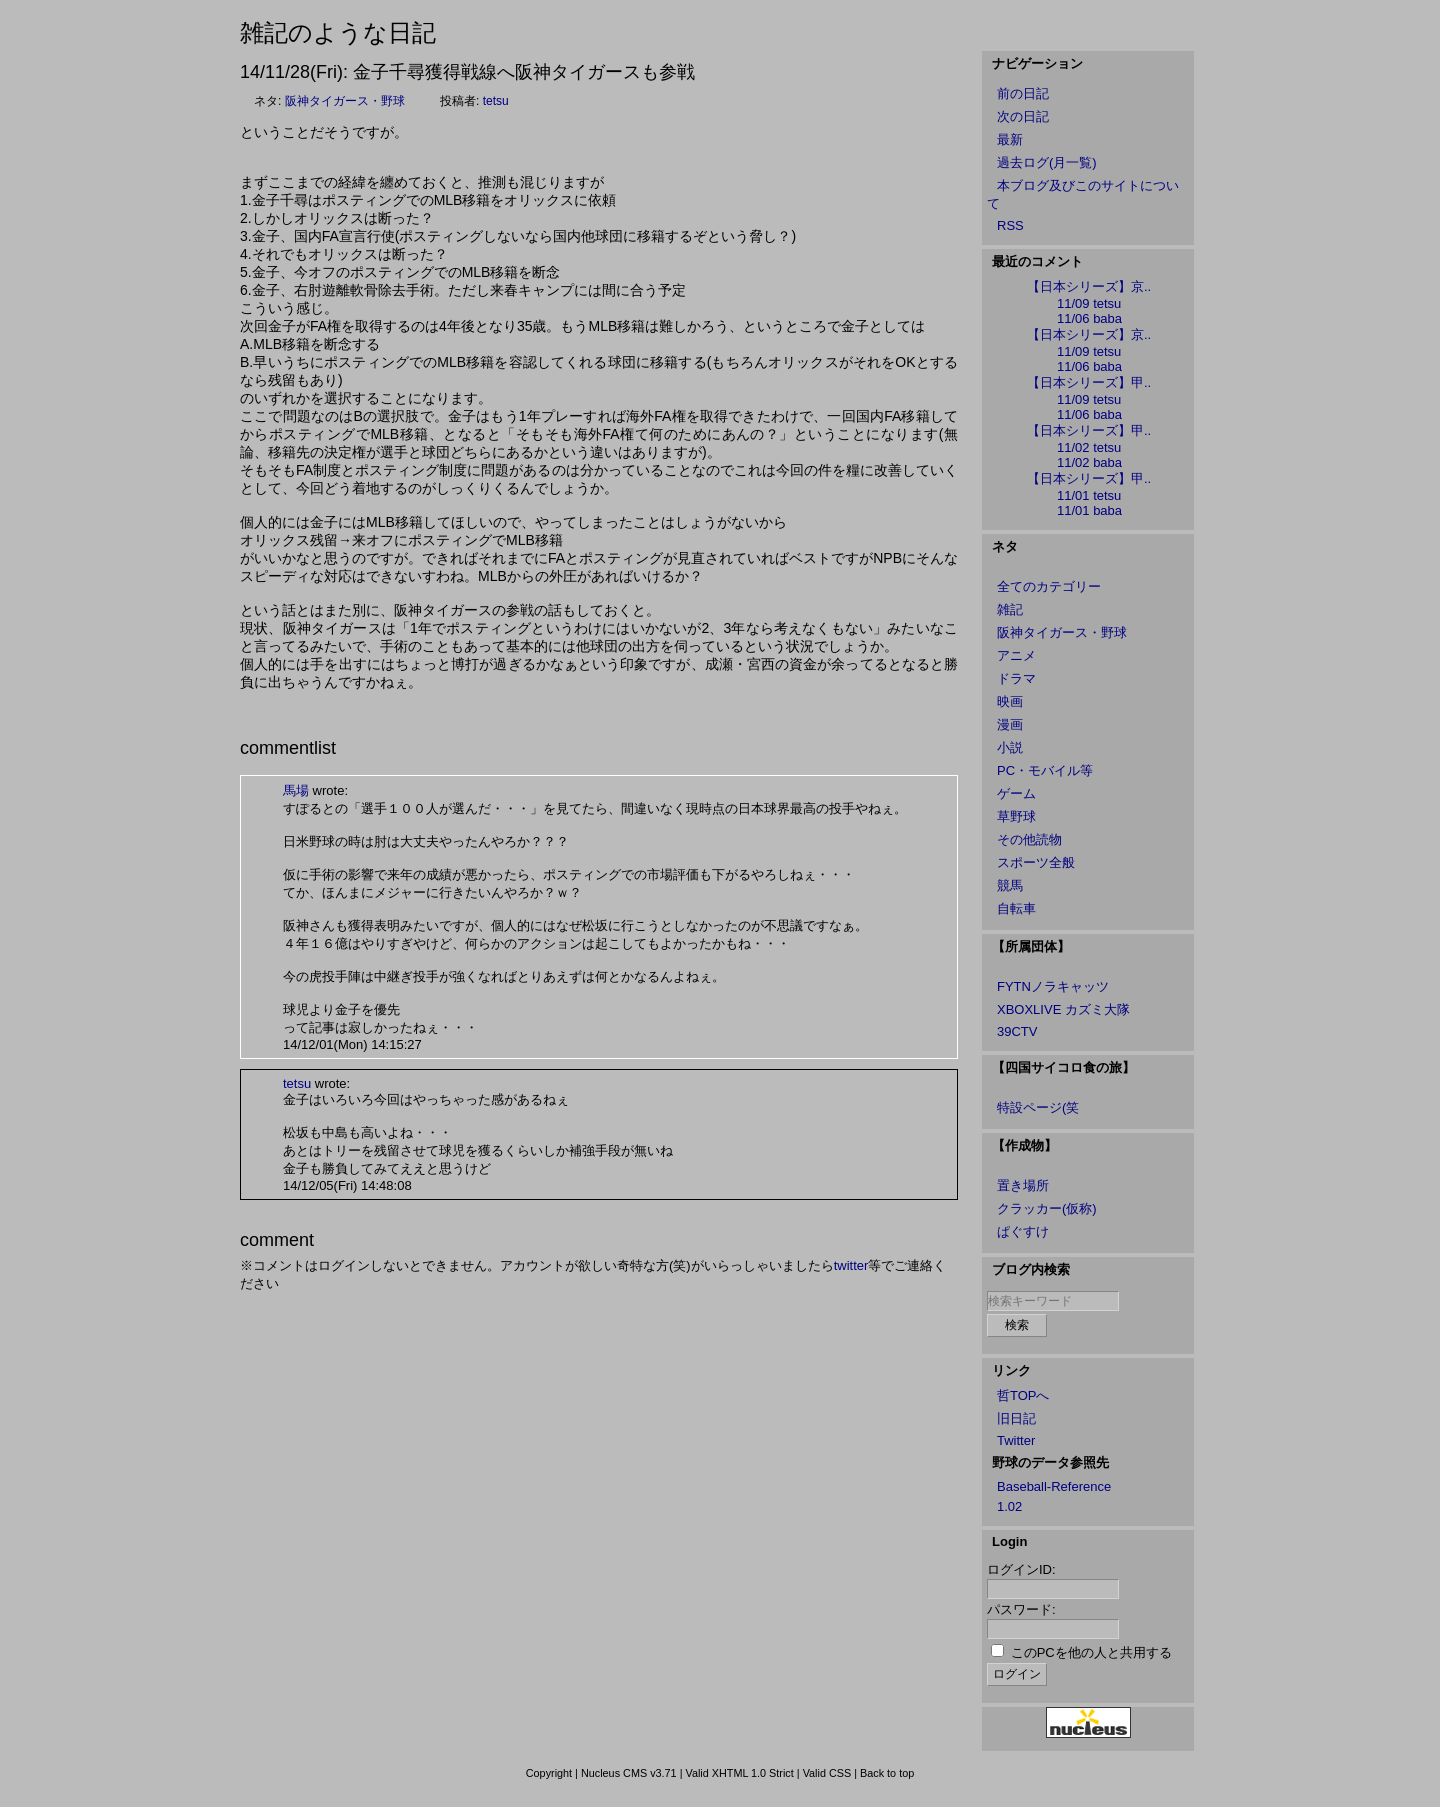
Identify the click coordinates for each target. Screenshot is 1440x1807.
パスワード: (1021, 1609)
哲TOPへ (1023, 1395)
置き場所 (1023, 1185)
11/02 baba (1089, 462)
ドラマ (1016, 678)
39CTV (1017, 1031)
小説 (1010, 747)
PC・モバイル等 (1045, 770)
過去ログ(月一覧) (1047, 162)
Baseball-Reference (1054, 1486)
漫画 (1010, 724)
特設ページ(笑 (1038, 1107)
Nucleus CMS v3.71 (629, 1773)
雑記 (1010, 609)
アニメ (1016, 655)
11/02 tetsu (1089, 447)
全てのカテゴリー (1049, 586)
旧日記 (1016, 1418)
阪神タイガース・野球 (345, 101)
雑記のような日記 (338, 32)
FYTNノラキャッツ (1053, 986)
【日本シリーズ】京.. (1089, 286)
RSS (1010, 225)
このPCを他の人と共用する (1091, 1652)
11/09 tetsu (1089, 303)
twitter (851, 1265)
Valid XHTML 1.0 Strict (739, 1773)
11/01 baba (1089, 510)
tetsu (496, 101)
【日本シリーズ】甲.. (1089, 382)
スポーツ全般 (1036, 862)
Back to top (887, 1773)
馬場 (296, 790)
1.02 (1009, 1506)
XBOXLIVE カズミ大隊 (1063, 1009)
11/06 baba (1089, 318)
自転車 (1016, 908)
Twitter (1016, 1440)
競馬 (1010, 885)
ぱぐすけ (1023, 1231)
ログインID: (1021, 1569)
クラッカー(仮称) (1047, 1208)
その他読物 (1029, 839)
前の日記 (1023, 93)
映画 (1010, 701)
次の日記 (1023, 116)
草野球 (1016, 816)
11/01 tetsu (1089, 495)
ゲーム (1016, 793)
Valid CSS (827, 1773)
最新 (1010, 139)
